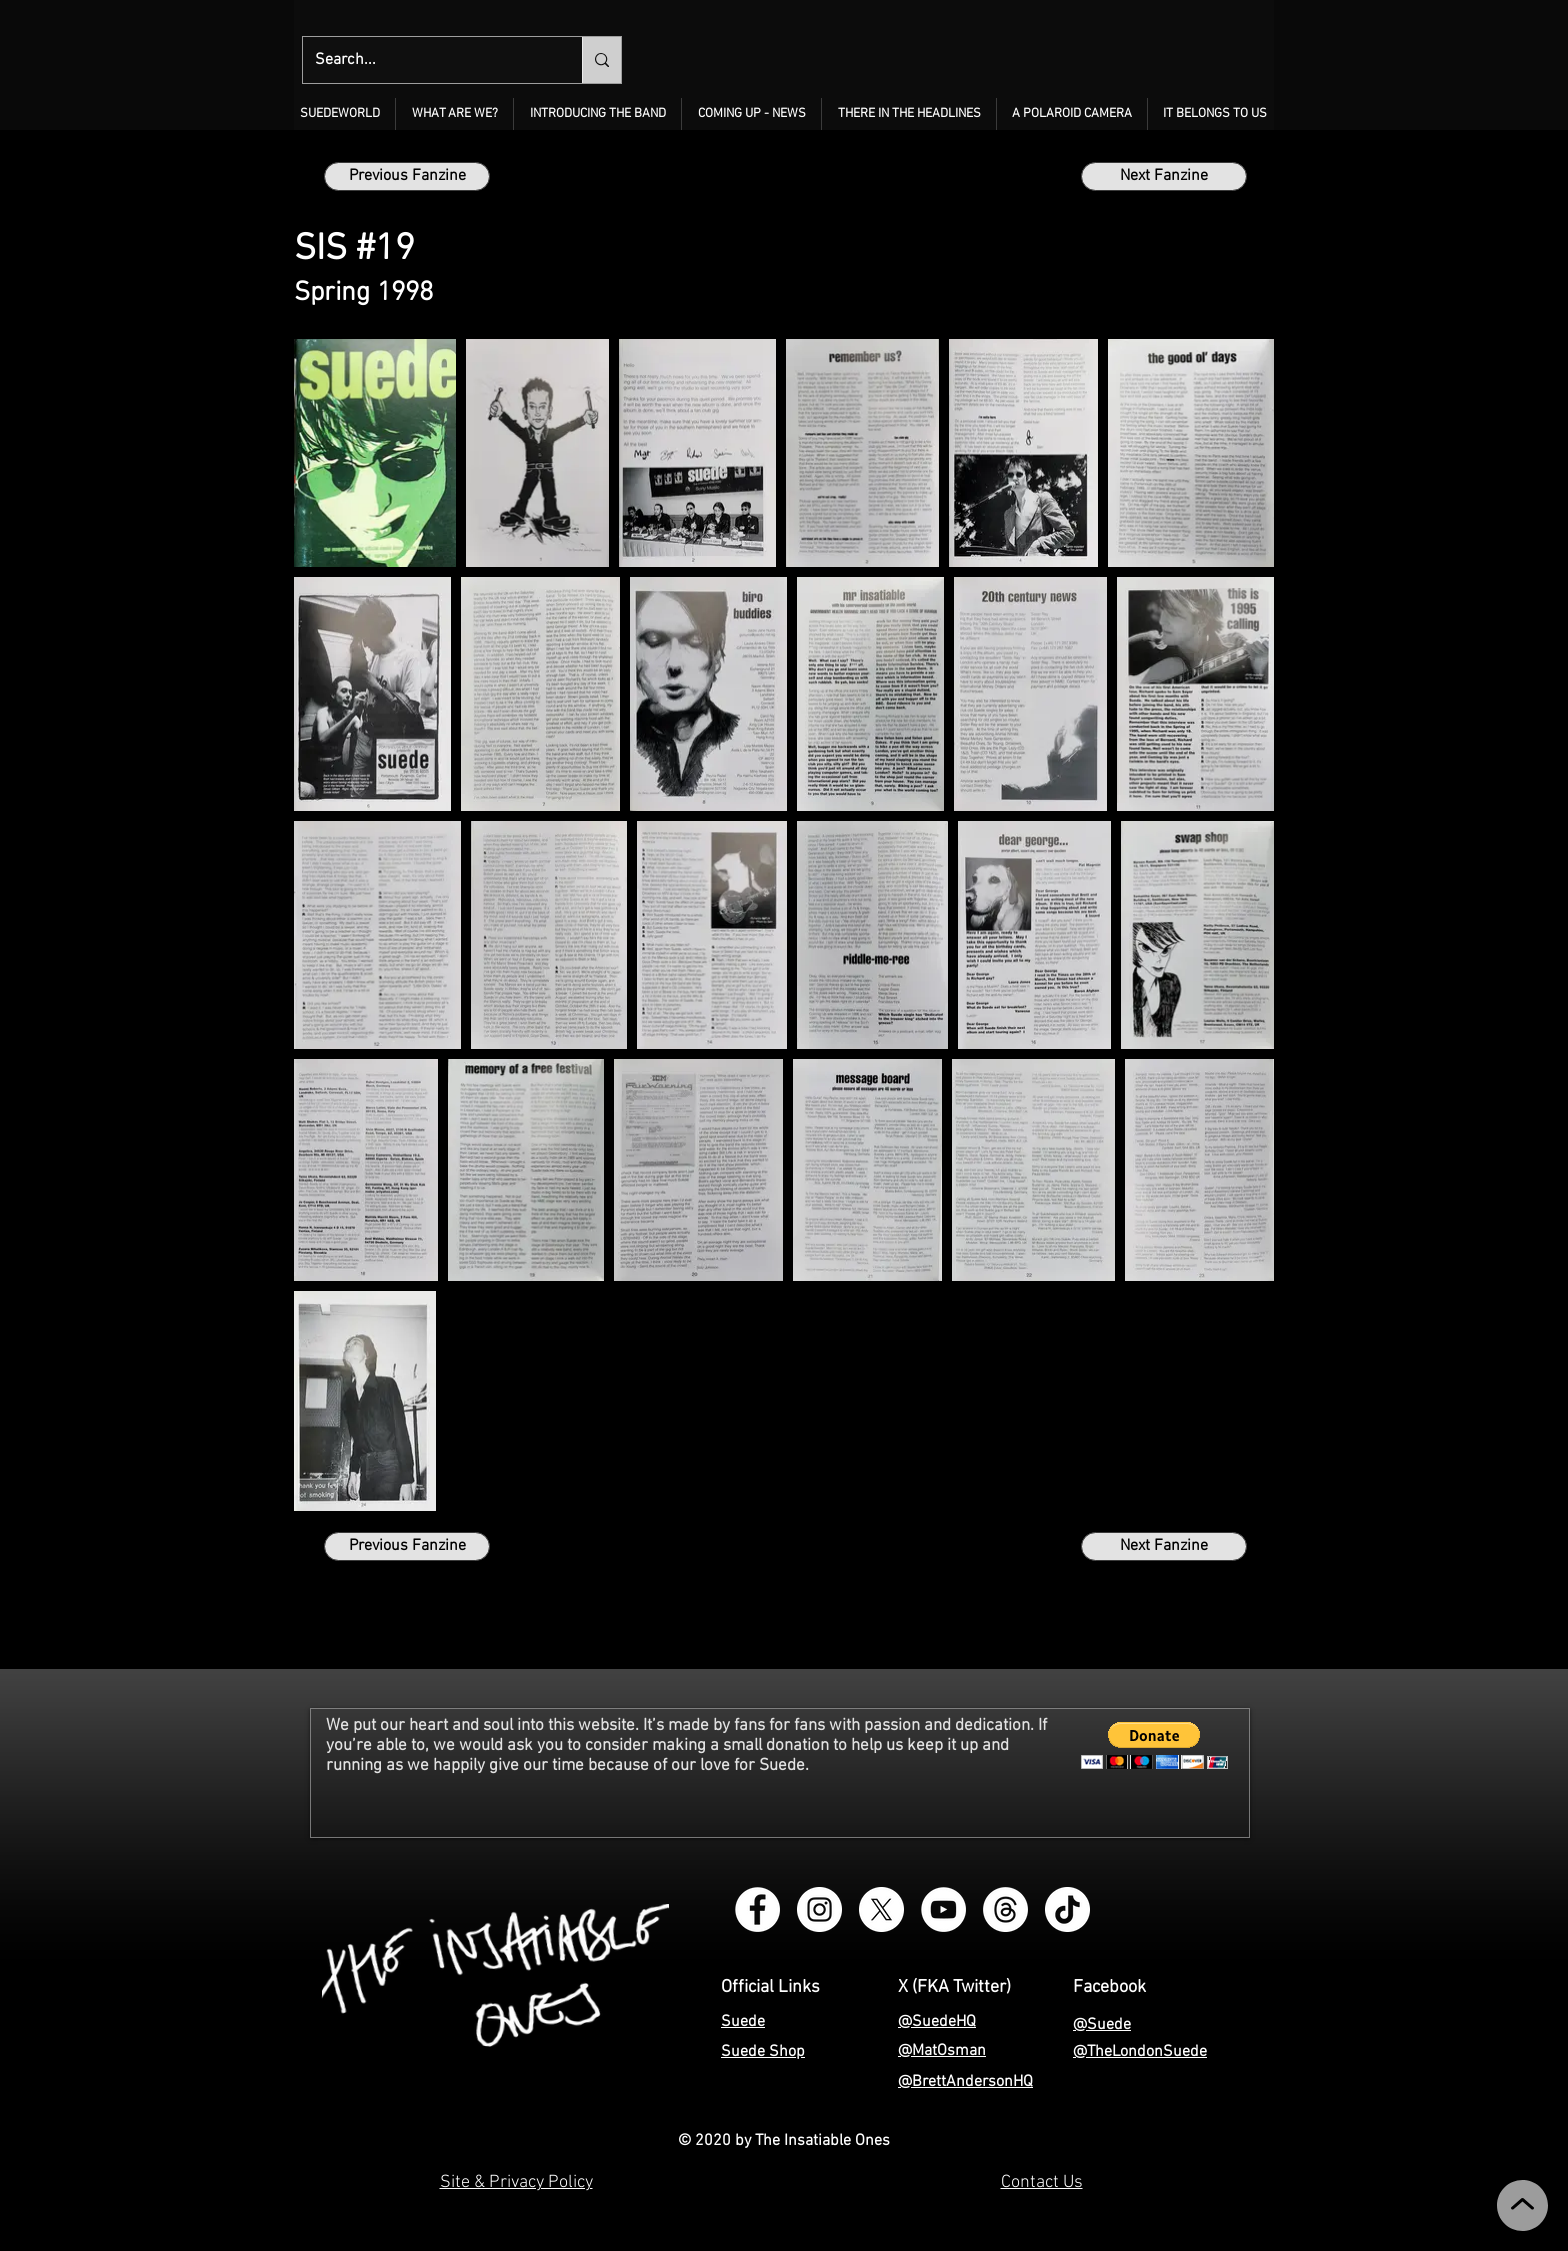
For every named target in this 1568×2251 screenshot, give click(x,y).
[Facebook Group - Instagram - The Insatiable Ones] (757, 1909)
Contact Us (1042, 2182)
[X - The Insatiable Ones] (881, 1909)
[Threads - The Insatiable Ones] (1005, 1909)
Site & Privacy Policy (516, 2182)
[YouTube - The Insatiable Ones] (943, 1909)
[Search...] (427, 60)
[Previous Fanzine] (407, 176)
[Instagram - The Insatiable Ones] (819, 1909)
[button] (454, 114)
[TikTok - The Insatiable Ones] (1067, 1909)
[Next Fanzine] (1164, 176)
